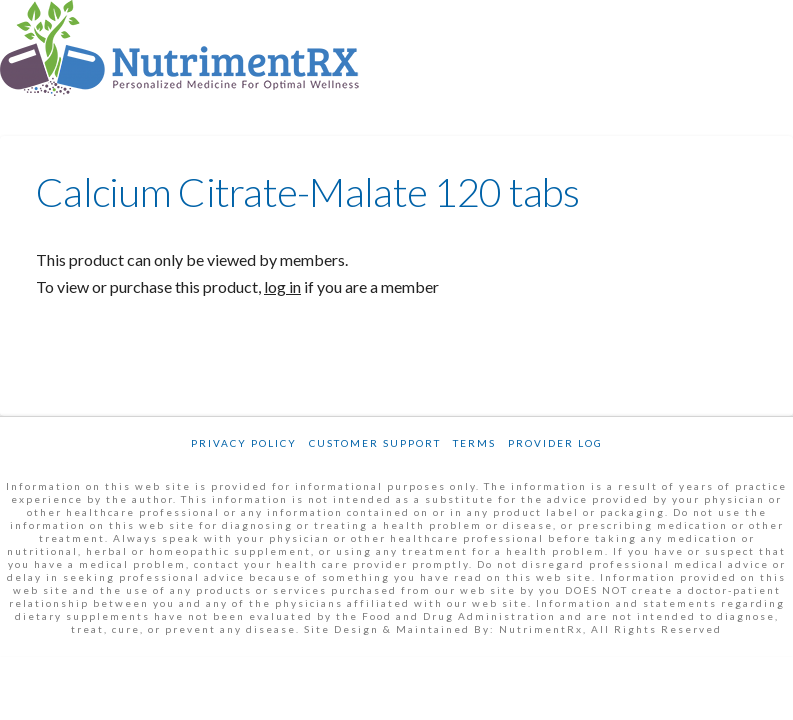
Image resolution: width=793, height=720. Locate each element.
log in (282, 286)
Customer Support (375, 443)
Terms (474, 443)
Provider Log (555, 443)
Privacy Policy (244, 443)
